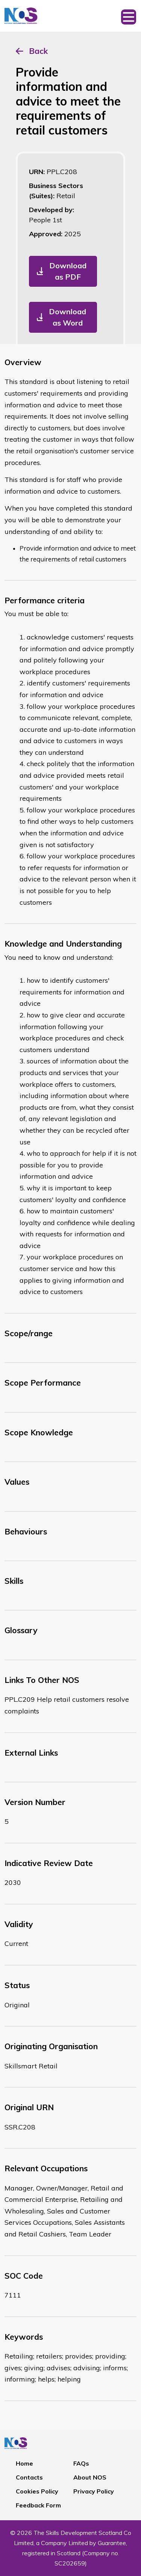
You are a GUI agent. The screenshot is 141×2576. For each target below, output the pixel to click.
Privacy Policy (93, 2491)
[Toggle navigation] (128, 16)
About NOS (89, 2477)
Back (38, 51)
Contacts (29, 2477)
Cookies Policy (37, 2491)
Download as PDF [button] (67, 271)
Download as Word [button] (67, 317)
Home (24, 2463)
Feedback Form (38, 2505)
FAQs (81, 2463)
